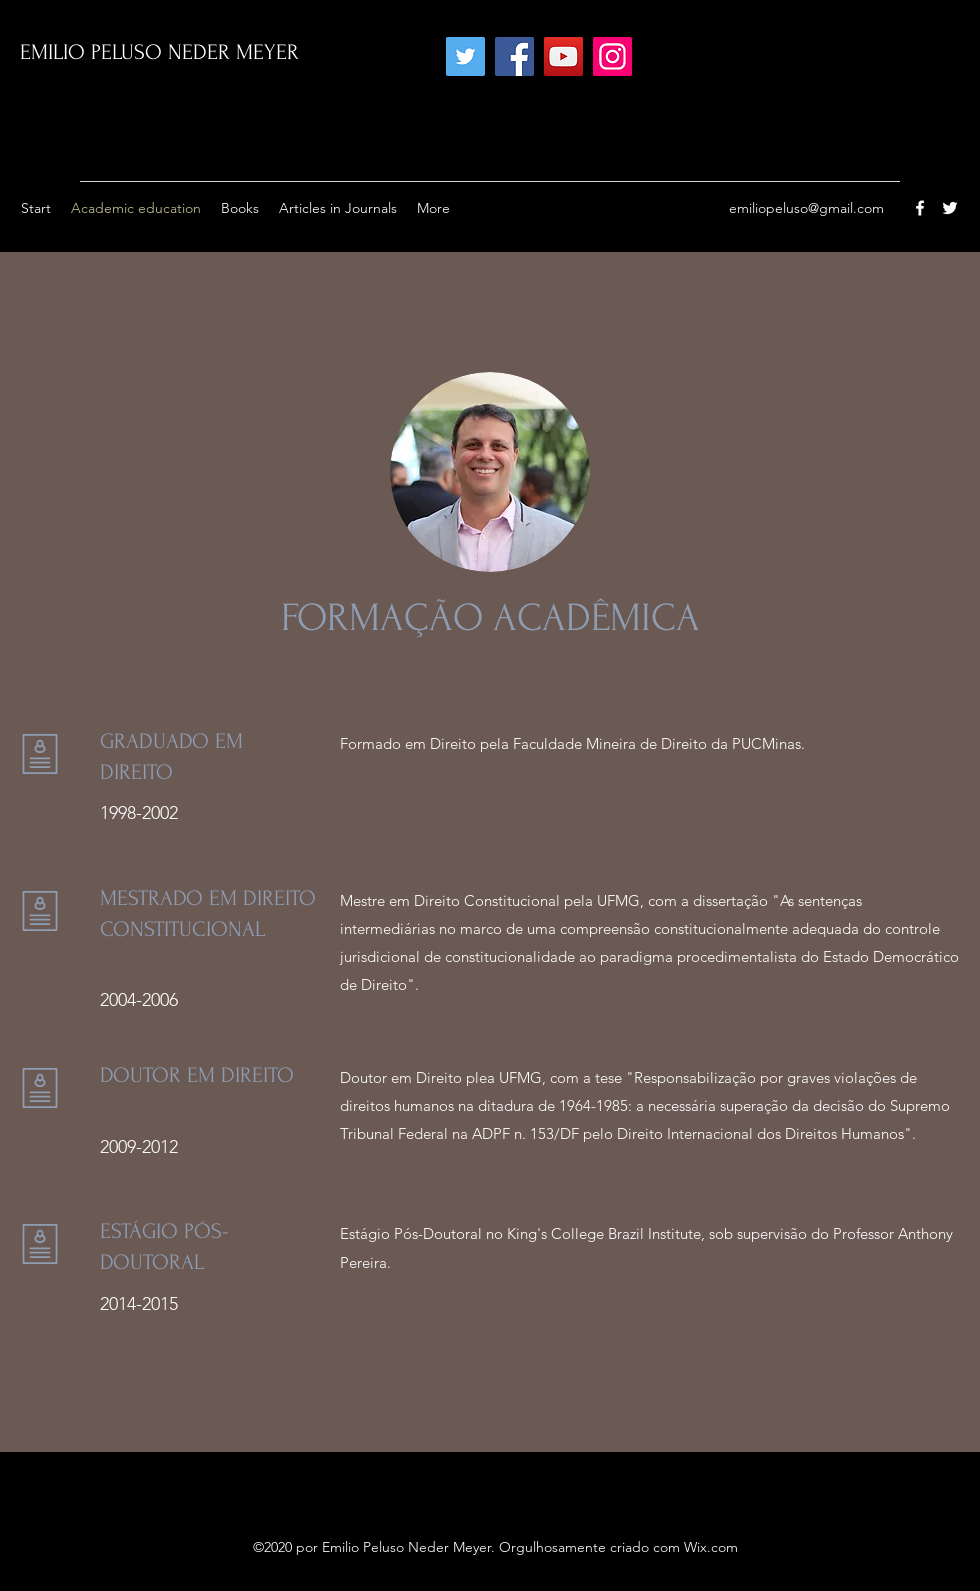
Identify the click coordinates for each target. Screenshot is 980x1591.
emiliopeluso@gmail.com (806, 208)
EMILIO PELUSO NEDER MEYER (159, 52)
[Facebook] (514, 56)
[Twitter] (465, 56)
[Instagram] (612, 56)
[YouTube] (563, 56)
